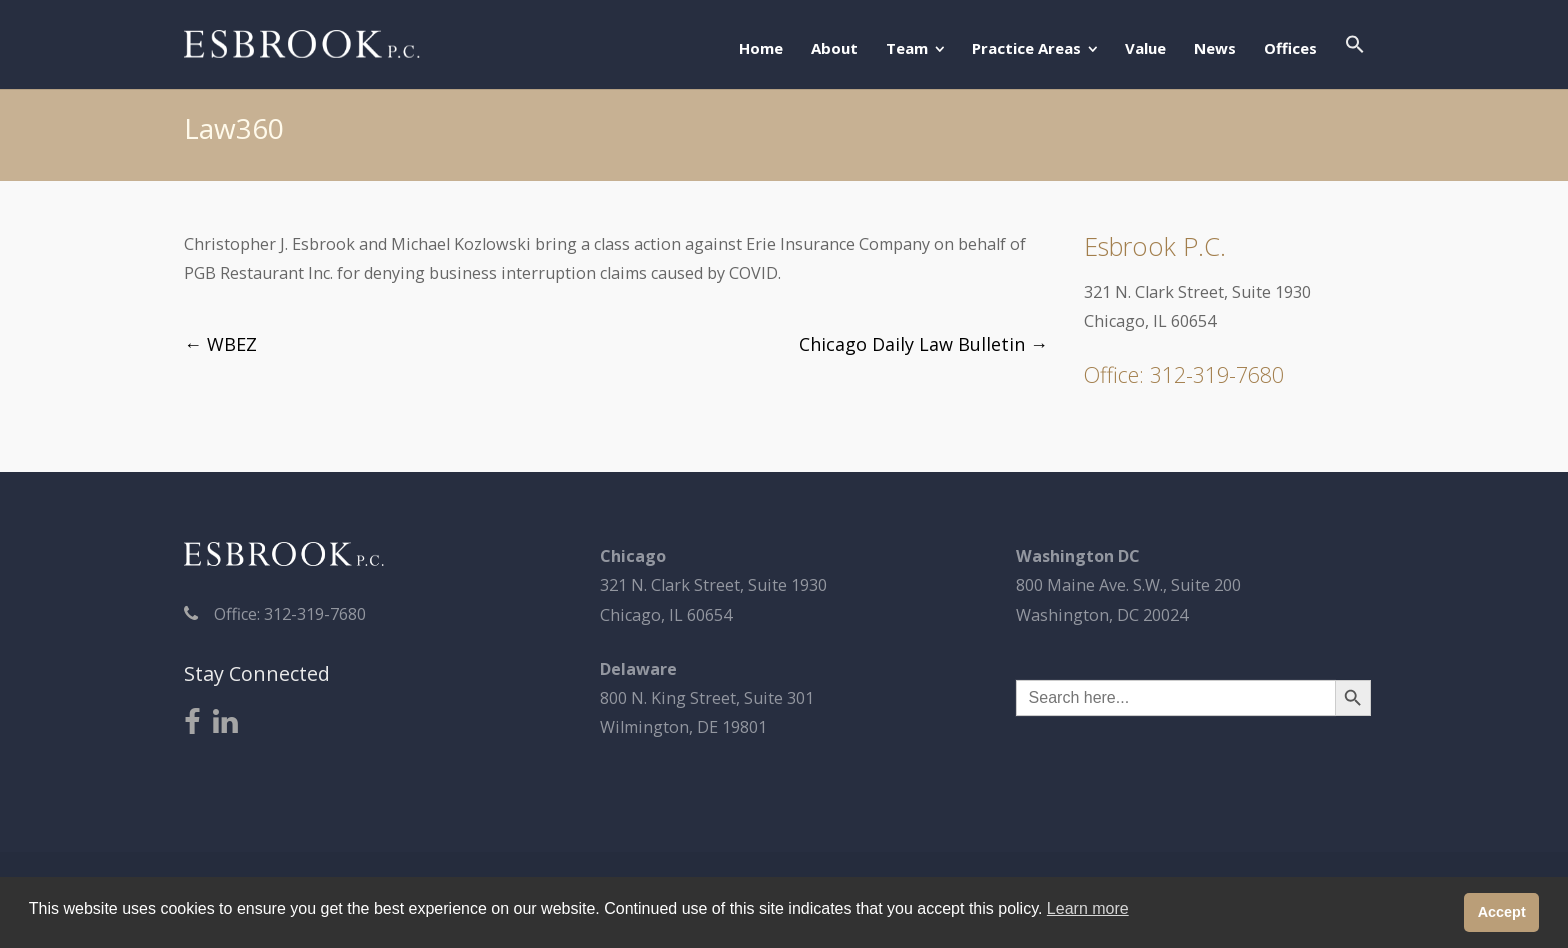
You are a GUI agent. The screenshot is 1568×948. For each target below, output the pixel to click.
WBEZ (220, 344)
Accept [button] (1502, 912)
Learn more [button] (1088, 908)
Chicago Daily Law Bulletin (923, 344)
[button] (1355, 46)
